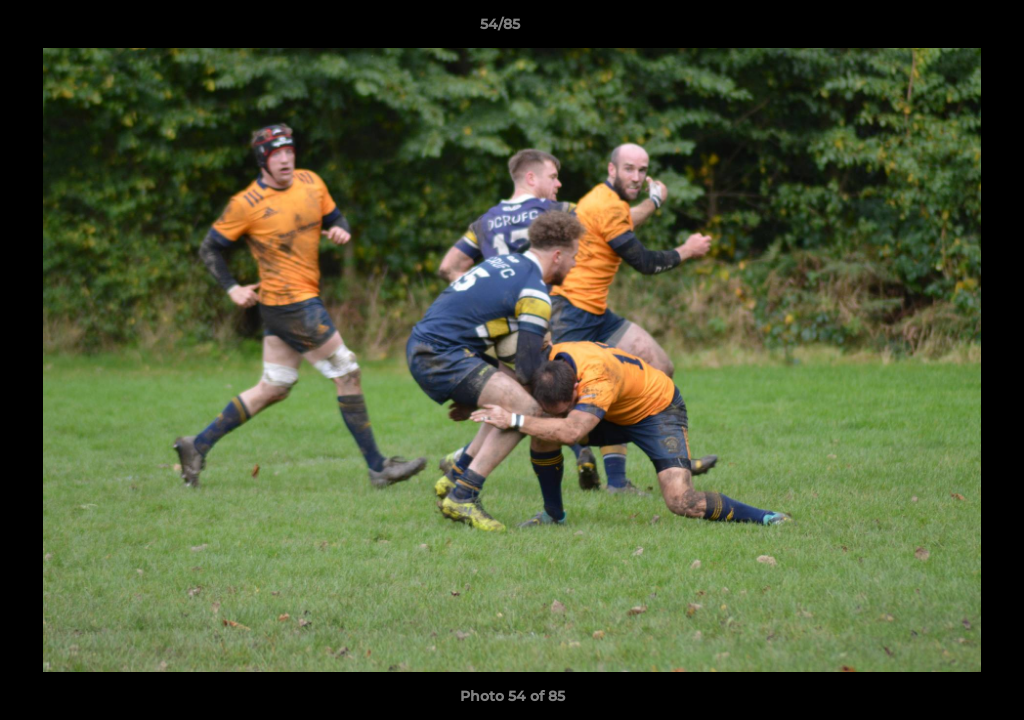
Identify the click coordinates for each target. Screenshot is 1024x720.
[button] (940, 29)
